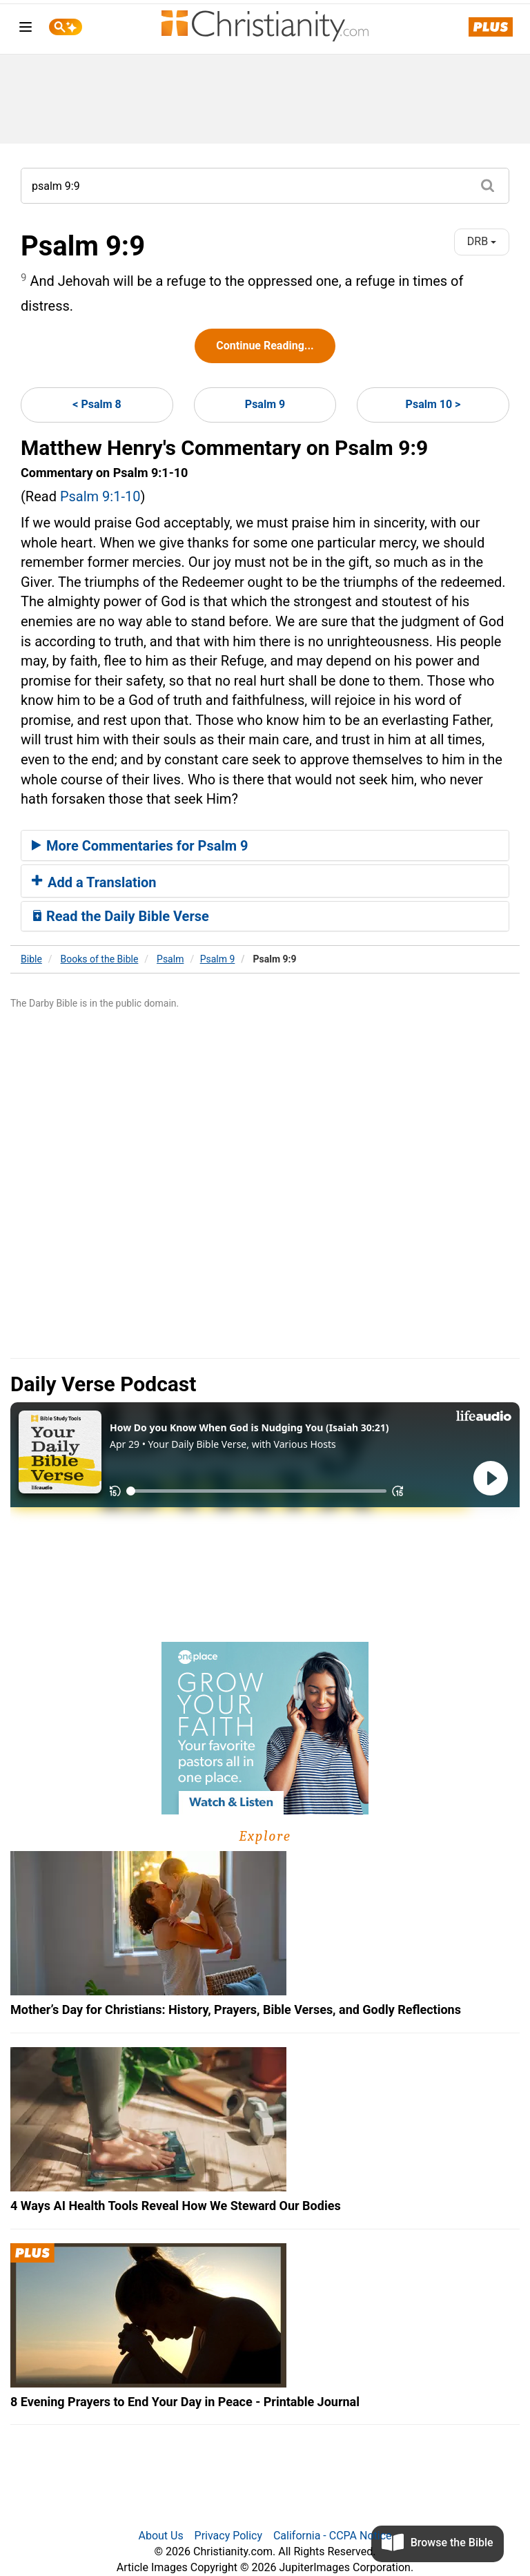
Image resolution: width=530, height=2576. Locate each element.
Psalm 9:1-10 (100, 496)
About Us (160, 2535)
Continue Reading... (264, 345)
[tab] (265, 846)
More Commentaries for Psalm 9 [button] (140, 845)
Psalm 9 (265, 404)
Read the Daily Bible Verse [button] (120, 916)
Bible (31, 959)
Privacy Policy (229, 2535)
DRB (481, 241)
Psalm (170, 959)
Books (100, 959)
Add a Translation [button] (94, 882)
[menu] (25, 29)
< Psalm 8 (96, 404)
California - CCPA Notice (332, 2535)
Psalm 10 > (433, 404)
